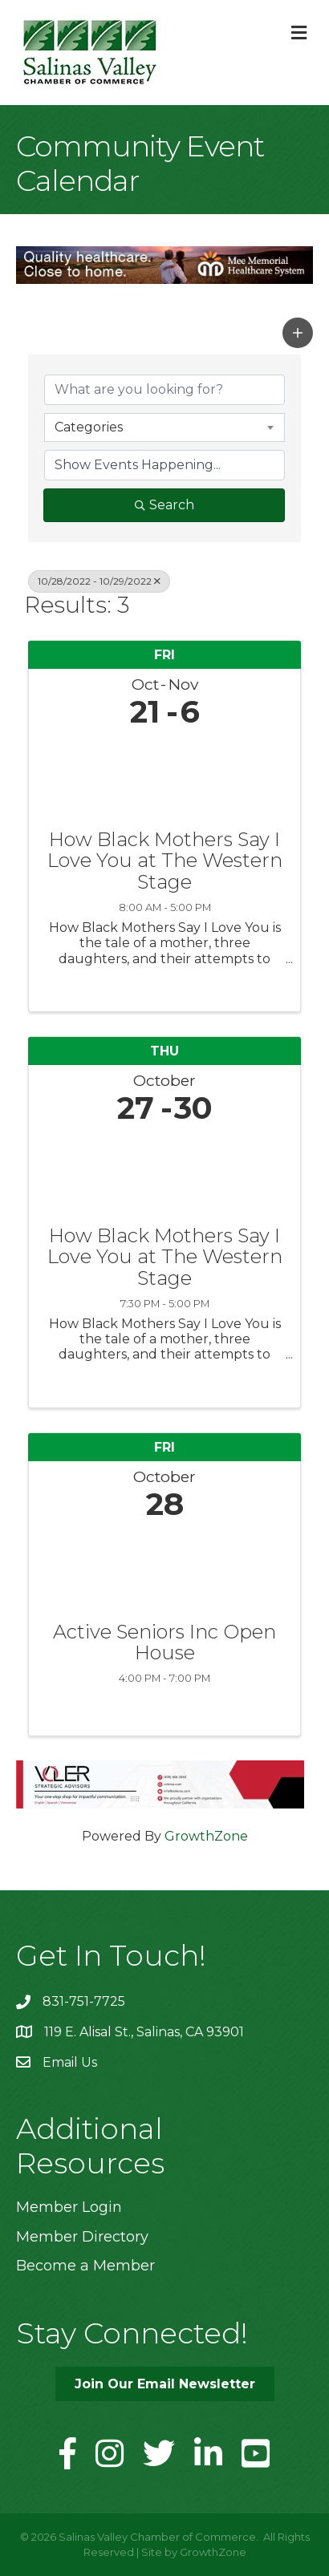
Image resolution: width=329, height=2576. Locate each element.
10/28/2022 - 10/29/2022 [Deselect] (99, 581)
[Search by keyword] (164, 390)
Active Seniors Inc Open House (164, 1643)
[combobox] (164, 427)
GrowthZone (206, 1836)
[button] (297, 333)
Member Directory (82, 2237)
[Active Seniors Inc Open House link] (164, 1567)
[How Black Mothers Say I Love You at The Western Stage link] (164, 775)
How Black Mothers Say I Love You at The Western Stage (164, 861)
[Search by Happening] (164, 465)
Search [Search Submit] (164, 504)
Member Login (69, 2207)
